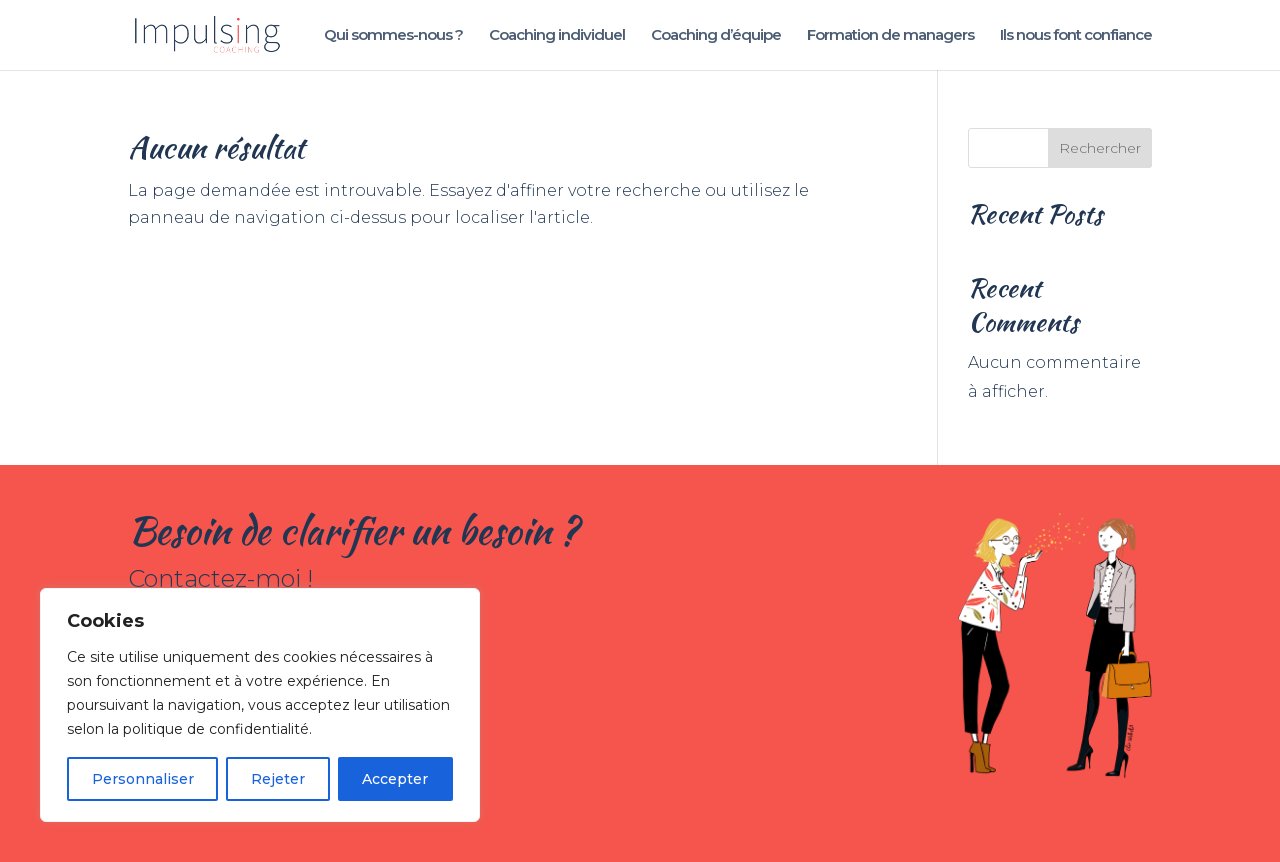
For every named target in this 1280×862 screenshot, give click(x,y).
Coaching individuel (557, 36)
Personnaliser (143, 779)
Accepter (395, 779)
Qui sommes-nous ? (393, 36)
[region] (260, 705)
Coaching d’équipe (716, 36)
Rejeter (278, 779)
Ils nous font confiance (1076, 36)
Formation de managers (890, 36)
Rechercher (1100, 148)
